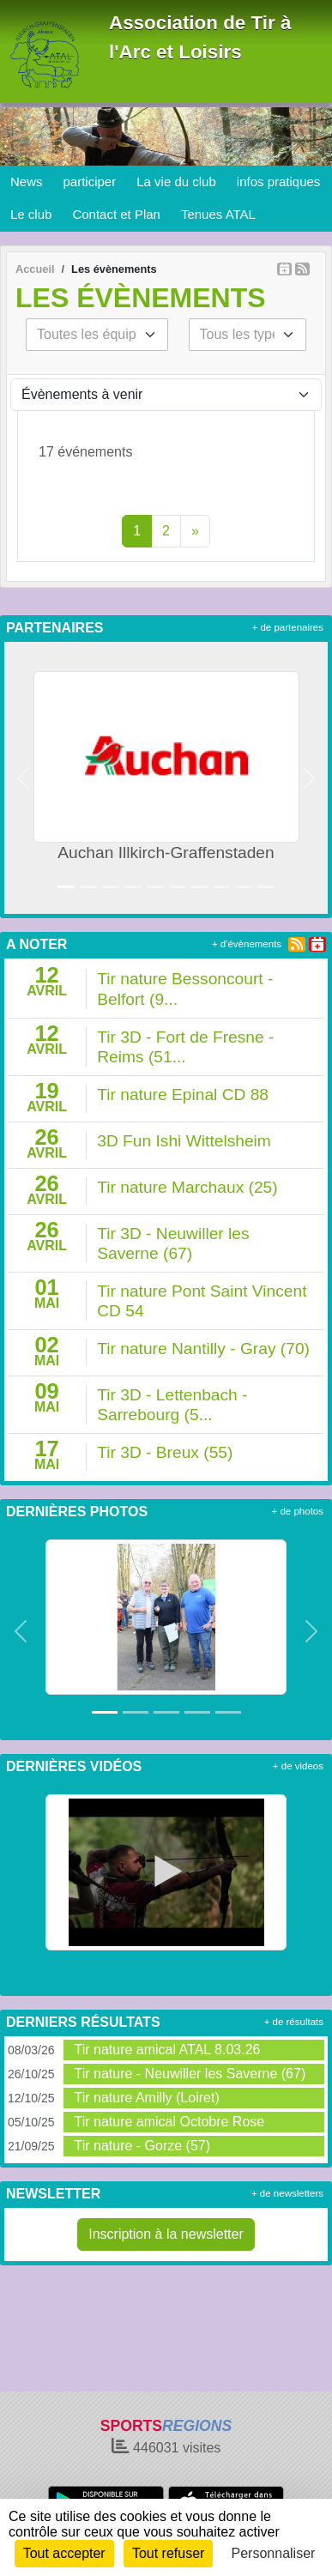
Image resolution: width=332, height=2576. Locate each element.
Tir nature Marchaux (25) (187, 1187)
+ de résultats (293, 2022)
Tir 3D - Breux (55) (164, 1452)
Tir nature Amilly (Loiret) (146, 2097)
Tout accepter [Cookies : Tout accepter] (64, 2553)
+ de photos (297, 1511)
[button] (23, 777)
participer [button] (90, 181)
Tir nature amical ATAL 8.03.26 (167, 2049)
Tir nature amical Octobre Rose (169, 2121)
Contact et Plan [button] (116, 214)
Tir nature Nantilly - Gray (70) (203, 1348)
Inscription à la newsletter (166, 2234)
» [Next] (195, 530)
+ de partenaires (287, 627)
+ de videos (298, 1766)
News (26, 181)
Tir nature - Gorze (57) (142, 2145)
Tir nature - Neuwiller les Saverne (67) (189, 2073)
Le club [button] (30, 214)
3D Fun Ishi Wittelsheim (184, 1141)
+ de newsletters (287, 2193)
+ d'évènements (246, 944)
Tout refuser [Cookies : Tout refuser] (168, 2553)
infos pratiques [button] (279, 181)
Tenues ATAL (218, 214)
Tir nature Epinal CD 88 (183, 1094)
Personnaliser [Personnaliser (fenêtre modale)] (274, 2553)
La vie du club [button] (176, 181)
